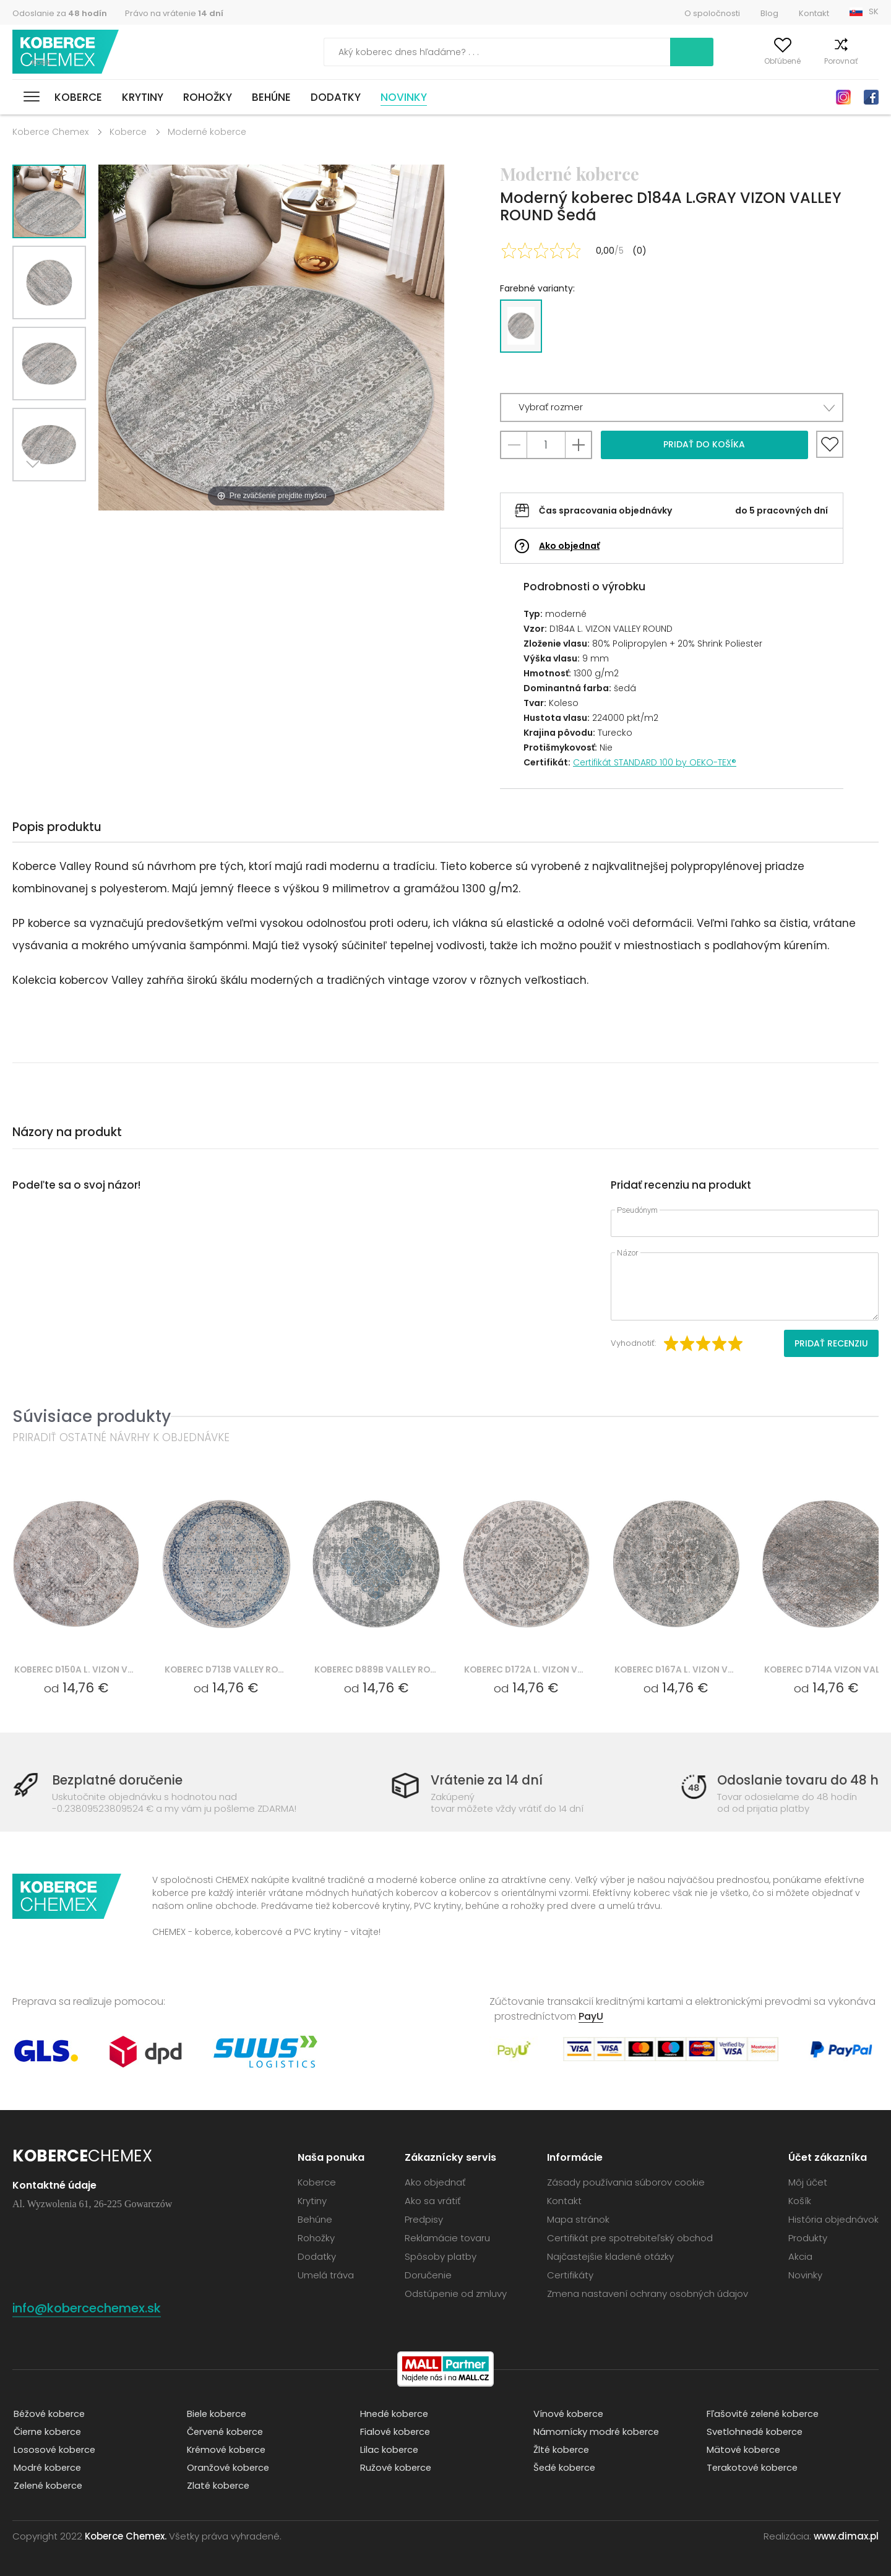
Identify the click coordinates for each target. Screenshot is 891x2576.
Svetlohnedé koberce (754, 2430)
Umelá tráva (326, 2274)
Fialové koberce (395, 2430)
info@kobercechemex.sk (93, 2308)
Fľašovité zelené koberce (763, 2412)
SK (874, 11)
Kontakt (814, 13)
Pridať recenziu (831, 1343)
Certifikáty (570, 2274)
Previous (63, 496)
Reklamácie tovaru (447, 2237)
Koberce (78, 97)
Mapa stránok (578, 2219)
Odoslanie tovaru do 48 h (794, 1781)
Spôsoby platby (440, 2256)
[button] (671, 407)
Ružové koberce (395, 2466)
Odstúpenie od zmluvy (456, 2293)
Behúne (271, 97)
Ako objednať (569, 546)
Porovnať (819, 61)
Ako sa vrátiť (432, 2200)
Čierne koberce (47, 2430)
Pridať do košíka (704, 444)
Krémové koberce (226, 2448)
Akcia (800, 2256)
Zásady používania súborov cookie (626, 2182)
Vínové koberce (568, 2412)
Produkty (807, 2237)
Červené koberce (225, 2430)
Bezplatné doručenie (120, 1781)
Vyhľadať (636, 52)
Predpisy (424, 2219)
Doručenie (428, 2274)
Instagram (843, 97)
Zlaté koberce (218, 2484)
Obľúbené (760, 61)
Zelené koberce (48, 2484)
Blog (769, 13)
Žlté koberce (561, 2448)
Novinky (404, 97)
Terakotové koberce (752, 2466)
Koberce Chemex (66, 52)
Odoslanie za (59, 13)
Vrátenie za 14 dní (485, 1781)
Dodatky (336, 97)
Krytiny (142, 97)
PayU (591, 2016)
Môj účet (703, 61)
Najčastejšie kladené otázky (610, 2256)
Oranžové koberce (228, 2466)
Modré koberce (47, 2466)
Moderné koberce (207, 132)
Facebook (871, 97)
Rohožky (207, 97)
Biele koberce (217, 2412)
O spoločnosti (712, 13)
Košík (869, 61)
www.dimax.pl (846, 2535)
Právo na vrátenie (174, 13)
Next (35, 496)
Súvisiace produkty (91, 1416)
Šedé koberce (564, 2466)
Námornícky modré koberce (596, 2430)
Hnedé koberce (394, 2412)
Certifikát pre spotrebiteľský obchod (630, 2237)
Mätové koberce (743, 2448)
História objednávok (833, 2219)
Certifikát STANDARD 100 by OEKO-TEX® (654, 762)
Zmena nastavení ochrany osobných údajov (647, 2293)
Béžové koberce (49, 2412)
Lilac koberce (388, 2448)
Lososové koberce (54, 2448)
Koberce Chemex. (125, 2535)
